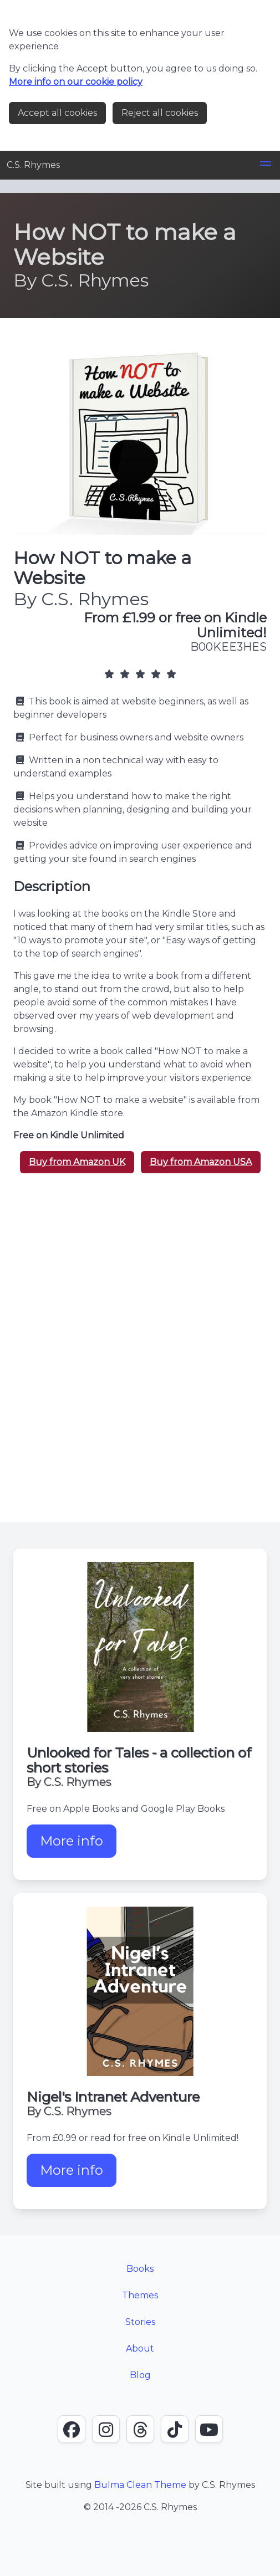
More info (78, 1845)
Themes (140, 2295)
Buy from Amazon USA (201, 1162)
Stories (140, 2322)
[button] (265, 165)
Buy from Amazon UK (77, 1162)
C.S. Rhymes (33, 165)
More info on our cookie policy (75, 81)
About (140, 2348)
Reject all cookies (159, 113)
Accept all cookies (57, 113)
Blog (140, 2375)
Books (140, 2268)
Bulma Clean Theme (140, 2485)
